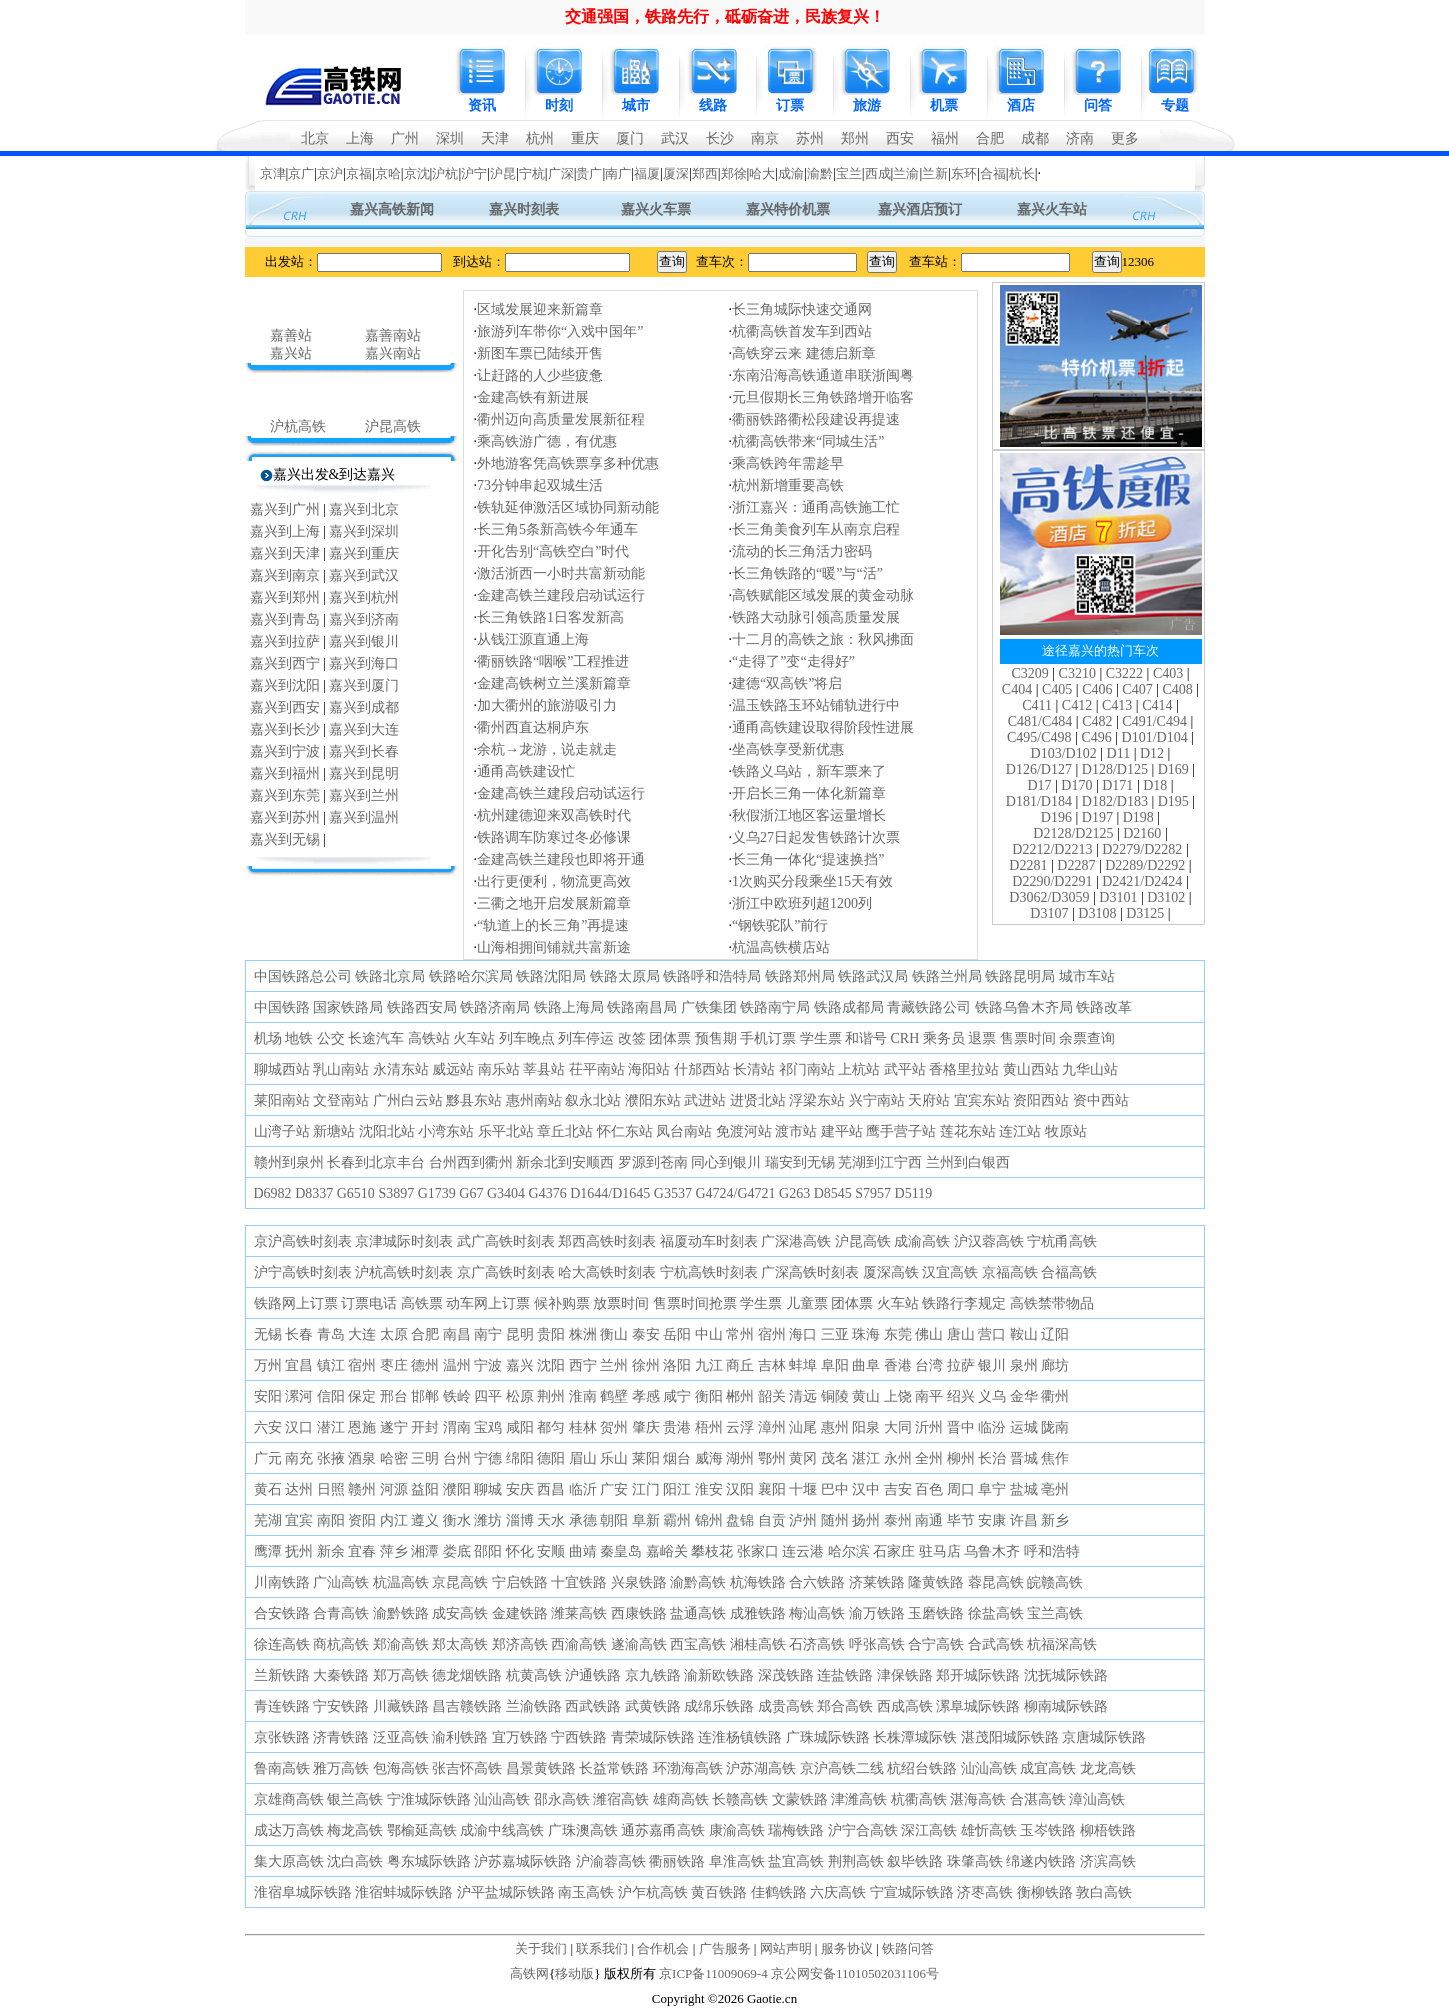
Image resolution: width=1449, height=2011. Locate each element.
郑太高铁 (460, 1644)
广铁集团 (709, 1007)
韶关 (772, 1396)
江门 (646, 1489)
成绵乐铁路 (719, 1706)
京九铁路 (653, 1675)
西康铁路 (639, 1613)
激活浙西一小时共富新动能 (561, 573)
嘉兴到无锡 (285, 839)
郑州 (855, 138)
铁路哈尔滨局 (471, 976)
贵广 (589, 173)
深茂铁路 (786, 1675)
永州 (898, 1458)
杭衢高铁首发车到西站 (802, 331)
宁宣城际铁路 (912, 1892)
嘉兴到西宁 (285, 663)
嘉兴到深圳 (364, 531)
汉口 (299, 1427)
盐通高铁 (698, 1613)
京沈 (417, 173)
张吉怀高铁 (467, 1768)
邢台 (394, 1396)
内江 (394, 1520)
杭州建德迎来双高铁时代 (554, 815)
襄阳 (772, 1489)
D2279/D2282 (1142, 849)
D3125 (1145, 913)
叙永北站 (593, 1100)
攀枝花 (712, 1551)
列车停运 (586, 1038)
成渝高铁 (922, 1241)
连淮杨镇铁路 (740, 1737)
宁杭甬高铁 (1062, 1241)
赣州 (362, 1489)
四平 (488, 1396)
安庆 (520, 1489)
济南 (1080, 138)
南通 (929, 1520)
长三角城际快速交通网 (802, 309)
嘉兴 (520, 1365)
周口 (961, 1489)
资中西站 (1101, 1100)
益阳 (425, 1489)
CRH (905, 1038)
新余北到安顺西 (565, 1162)
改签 (632, 1038)
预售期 (716, 1038)
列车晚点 (527, 1038)
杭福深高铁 (1062, 1644)
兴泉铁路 (639, 1582)
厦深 (676, 173)
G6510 (356, 1193)
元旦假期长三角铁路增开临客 (823, 397)
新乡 (1055, 1520)
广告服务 (725, 1948)
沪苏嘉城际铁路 (523, 1861)
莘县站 (544, 1069)
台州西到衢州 (471, 1162)
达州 (299, 1489)
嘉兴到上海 (285, 531)
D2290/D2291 (1052, 881)
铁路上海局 (569, 1007)
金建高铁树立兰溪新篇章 (554, 683)
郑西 (705, 173)
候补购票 (562, 1303)
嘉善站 (291, 335)
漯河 (299, 1396)
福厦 (647, 173)
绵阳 (520, 1458)
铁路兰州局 (947, 976)
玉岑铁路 (1048, 1830)
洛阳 (677, 1365)
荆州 (551, 1396)
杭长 (1022, 173)
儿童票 (807, 1303)
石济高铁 (817, 1644)
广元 (268, 1458)
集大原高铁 (289, 1861)
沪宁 (474, 173)
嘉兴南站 (393, 353)
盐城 (1024, 1489)
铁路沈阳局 (551, 976)
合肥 (990, 138)
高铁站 (429, 1038)
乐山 (614, 1458)
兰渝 (906, 173)
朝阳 (614, 1520)
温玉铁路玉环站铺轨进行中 (816, 705)
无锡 (268, 1334)
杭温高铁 (401, 1582)
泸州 (803, 1520)
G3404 (506, 1193)
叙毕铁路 (915, 1861)
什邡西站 (702, 1069)
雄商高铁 (681, 1799)
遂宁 (394, 1427)
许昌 (1024, 1520)
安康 (992, 1520)
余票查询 (1087, 1038)
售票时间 (1028, 1038)
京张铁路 (282, 1737)
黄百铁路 (719, 1892)
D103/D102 (1064, 753)
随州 (835, 1520)
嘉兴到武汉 (364, 575)
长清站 (754, 1069)
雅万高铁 (341, 1768)
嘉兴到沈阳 (285, 685)
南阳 (331, 1520)
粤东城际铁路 (429, 1861)
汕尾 (803, 1427)
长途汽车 (376, 1038)
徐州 (644, 1365)
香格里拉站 (964, 1069)
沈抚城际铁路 (1066, 1675)
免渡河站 (744, 1131)
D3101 (1118, 897)
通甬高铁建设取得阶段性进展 (823, 727)
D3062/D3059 (1049, 897)
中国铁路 (282, 1007)
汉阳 (740, 1489)
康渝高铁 (737, 1830)
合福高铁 (1069, 1272)
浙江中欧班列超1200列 (802, 903)
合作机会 (663, 1948)
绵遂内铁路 (1041, 1861)
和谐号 (866, 1038)
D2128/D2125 (1073, 833)
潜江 (331, 1427)
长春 (299, 1334)
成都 (1035, 138)
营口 (992, 1334)
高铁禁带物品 (1052, 1303)
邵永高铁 (562, 1799)
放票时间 (621, 1303)
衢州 (1055, 1396)
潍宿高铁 (621, 1799)
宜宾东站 (982, 1100)
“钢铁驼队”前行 (780, 925)
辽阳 (1055, 1334)
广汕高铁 (341, 1582)
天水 (551, 1520)
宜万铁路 (520, 1737)
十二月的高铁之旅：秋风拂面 (823, 639)
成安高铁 (460, 1613)
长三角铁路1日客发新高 (550, 617)
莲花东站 (968, 1131)
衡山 (614, 1334)
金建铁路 (520, 1613)
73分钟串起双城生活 (540, 485)
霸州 (677, 1520)
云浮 (740, 1427)
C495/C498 (1039, 737)
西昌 (551, 1489)
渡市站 (796, 1131)
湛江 (866, 1458)
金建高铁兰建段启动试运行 (561, 595)
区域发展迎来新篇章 (540, 309)
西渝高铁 (579, 1644)
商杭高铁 (341, 1644)
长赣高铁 (740, 1799)
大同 (898, 1427)
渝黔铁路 (401, 1613)
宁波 (488, 1365)
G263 (794, 1193)
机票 (944, 105)
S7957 (873, 1193)
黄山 (866, 1396)
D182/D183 (1115, 801)
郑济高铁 (520, 1644)
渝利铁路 (460, 1737)
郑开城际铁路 (978, 1675)
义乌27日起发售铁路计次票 (816, 837)
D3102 (1166, 897)
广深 (561, 173)
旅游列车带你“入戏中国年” (560, 331)
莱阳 (646, 1458)
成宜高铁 (1048, 1768)
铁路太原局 (625, 976)
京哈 (388, 173)
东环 (964, 173)
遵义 (425, 1520)
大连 (362, 1334)
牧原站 (1066, 1131)
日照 (331, 1489)
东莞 (898, 1334)
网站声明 (786, 1948)
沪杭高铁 (298, 426)
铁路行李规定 (964, 1303)
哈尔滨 (849, 1551)
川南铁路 (282, 1582)
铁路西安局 (422, 1007)
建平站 (842, 1131)
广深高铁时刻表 (810, 1272)
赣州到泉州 (289, 1162)
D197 (1097, 817)
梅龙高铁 (355, 1830)
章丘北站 (565, 1131)
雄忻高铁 (989, 1830)
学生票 (821, 1038)
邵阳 (488, 1551)
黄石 (268, 1489)
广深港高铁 (796, 1241)
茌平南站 (597, 1069)
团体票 (670, 1038)
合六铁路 (817, 1582)
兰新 (935, 173)
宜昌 (299, 1365)
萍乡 (394, 1551)
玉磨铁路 (936, 1613)
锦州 (709, 1520)
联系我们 (602, 1948)
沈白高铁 (355, 1861)
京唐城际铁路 (1104, 1737)
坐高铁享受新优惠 (788, 749)
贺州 (614, 1427)
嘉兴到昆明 (364, 773)
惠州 (835, 1427)
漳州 (772, 1427)
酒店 (1021, 105)
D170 (1076, 785)
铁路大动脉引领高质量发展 (816, 617)
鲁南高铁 (282, 1768)
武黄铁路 (653, 1706)
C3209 (1029, 673)
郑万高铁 (401, 1675)
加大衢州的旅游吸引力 (547, 705)
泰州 (898, 1520)
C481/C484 (1040, 721)
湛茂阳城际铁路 (1010, 1737)
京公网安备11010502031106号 (855, 1973)
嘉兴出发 (301, 474)
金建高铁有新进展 (533, 397)
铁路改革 (1104, 1007)
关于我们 (541, 1948)
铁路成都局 (849, 1007)
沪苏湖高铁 (761, 1768)
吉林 (772, 1365)
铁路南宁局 (775, 1007)
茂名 (835, 1458)
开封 (425, 1427)
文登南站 (341, 1100)
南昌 (457, 1334)
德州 (425, 1365)
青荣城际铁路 (653, 1737)
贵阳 (551, 1334)
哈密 (394, 1458)
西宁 (583, 1365)
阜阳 (835, 1365)
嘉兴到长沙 (285, 729)
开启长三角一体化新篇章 (809, 793)
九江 (711, 1365)
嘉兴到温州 (364, 817)
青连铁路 (282, 1706)
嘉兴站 (291, 353)
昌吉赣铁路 (467, 1706)
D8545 (833, 1193)
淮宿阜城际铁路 (303, 1892)
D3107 (1049, 913)
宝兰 (849, 173)
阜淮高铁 (737, 1861)
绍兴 (961, 1396)
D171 (1117, 785)
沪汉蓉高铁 (989, 1241)
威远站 (453, 1069)
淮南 (583, 1396)
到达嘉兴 (367, 474)
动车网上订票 (488, 1303)
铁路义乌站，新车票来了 (809, 771)
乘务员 (944, 1038)
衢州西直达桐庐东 (533, 727)
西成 (878, 173)
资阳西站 (1041, 1100)
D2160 (1142, 833)
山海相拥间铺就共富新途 (554, 947)
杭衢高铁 (919, 1799)
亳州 (1055, 1489)
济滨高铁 (1108, 1861)
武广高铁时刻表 (506, 1241)
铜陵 (835, 1396)
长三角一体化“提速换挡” (808, 859)
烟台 (677, 1458)
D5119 (914, 1193)
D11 (1119, 753)
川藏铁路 (401, 1706)
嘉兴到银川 (364, 641)
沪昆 (503, 173)
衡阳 (709, 1396)
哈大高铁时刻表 (607, 1272)
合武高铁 (996, 1644)
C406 (1097, 689)
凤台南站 (684, 1131)
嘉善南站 (393, 335)
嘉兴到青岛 (285, 619)
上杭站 (859, 1069)
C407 (1137, 689)
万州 (268, 1365)
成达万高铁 (289, 1830)
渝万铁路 (877, 1613)
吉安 (898, 1489)
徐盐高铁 (996, 1613)
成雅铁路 (758, 1613)
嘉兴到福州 (285, 773)
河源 (394, 1489)
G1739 (437, 1193)
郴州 (740, 1396)
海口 (803, 1334)
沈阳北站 (387, 1131)
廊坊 (1055, 1365)
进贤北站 (758, 1100)
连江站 (1020, 1131)
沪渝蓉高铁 (611, 1861)
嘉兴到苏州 (285, 817)
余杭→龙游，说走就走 (547, 749)
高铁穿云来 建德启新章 (804, 353)
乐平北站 (506, 1131)
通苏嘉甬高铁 (663, 1830)
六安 (268, 1427)
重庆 (585, 138)
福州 (945, 138)
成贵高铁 (786, 1706)
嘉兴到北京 (364, 509)
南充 (299, 1458)
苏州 (810, 138)
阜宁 (992, 1489)
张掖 (331, 1458)
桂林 (583, 1427)
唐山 (961, 1334)
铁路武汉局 (873, 976)
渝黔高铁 (698, 1582)
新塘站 (334, 1131)
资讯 (482, 105)
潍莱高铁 (579, 1613)
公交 (331, 1038)
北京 (315, 138)
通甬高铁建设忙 (526, 771)
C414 (1157, 705)
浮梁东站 (817, 1100)
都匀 (551, 1427)
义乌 (992, 1396)
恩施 (362, 1427)
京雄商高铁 (289, 1799)
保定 (362, 1396)
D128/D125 (1115, 769)
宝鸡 (488, 1427)
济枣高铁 (985, 1892)
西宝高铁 (698, 1644)
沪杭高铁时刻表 (404, 1272)
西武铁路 (593, 1706)
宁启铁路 (520, 1582)
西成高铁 (905, 1706)
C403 (1168, 673)
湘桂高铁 (758, 1644)
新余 (331, 1551)
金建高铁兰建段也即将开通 (561, 859)
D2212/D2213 (1052, 849)
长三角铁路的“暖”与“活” (807, 573)
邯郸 (425, 1396)
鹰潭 (268, 1551)
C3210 (1077, 673)
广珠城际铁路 (828, 1737)
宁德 (488, 1458)
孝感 (646, 1396)
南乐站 (499, 1069)
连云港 (803, 1551)
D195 (1173, 801)
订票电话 (369, 1303)
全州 (929, 1458)
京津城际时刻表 (404, 1241)
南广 (618, 173)
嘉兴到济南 (364, 619)
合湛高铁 (1038, 1799)
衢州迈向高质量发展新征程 (561, 419)
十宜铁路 (579, 1582)
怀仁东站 (625, 1131)
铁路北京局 (390, 976)
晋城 (1024, 1458)
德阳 (551, 1458)
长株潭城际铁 (915, 1737)
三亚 (835, 1334)
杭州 (540, 138)
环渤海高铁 (688, 1768)
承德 (583, 1520)
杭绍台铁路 (922, 1768)
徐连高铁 (282, 1644)
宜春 (362, 1551)
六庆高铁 (838, 1892)
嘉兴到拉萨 (285, 641)
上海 (360, 138)
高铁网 (529, 1973)
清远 (803, 1396)
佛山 (929, 1334)
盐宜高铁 (796, 1861)
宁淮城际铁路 (429, 1799)
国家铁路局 (348, 1007)
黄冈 (803, 1458)
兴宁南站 (877, 1100)
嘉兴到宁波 (285, 751)
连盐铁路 (845, 1675)
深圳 (450, 138)
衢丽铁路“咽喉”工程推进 (553, 661)
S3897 (396, 1193)
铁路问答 (908, 1948)
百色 (929, 1489)
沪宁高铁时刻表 (303, 1272)
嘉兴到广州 (285, 509)
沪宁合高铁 (863, 1830)
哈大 (762, 173)
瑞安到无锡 (800, 1162)
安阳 (268, 1396)
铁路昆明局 (1020, 976)
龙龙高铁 (1108, 1768)
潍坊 (488, 1520)
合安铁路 (282, 1613)
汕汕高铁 (989, 1768)
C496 (1096, 737)
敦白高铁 (1104, 1892)
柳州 (961, 1458)
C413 (1117, 705)
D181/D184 (1039, 801)
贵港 (677, 1427)
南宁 (488, 1334)
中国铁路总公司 (303, 976)
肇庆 (646, 1427)
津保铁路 (905, 1675)
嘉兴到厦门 (364, 685)
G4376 (548, 1193)
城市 (636, 105)
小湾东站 (446, 1131)
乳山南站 (341, 1069)
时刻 (559, 105)
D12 (1152, 753)
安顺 (551, 1551)
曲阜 (866, 1365)
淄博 (520, 1520)
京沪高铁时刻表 (303, 1241)
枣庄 (394, 1365)
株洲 (581, 1334)
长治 (992, 1458)
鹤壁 (614, 1396)
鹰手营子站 (901, 1131)
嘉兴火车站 (320, 304)
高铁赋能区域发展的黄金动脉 (823, 595)
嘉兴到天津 (285, 553)
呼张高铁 (877, 1644)
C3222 (1124, 673)
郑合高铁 (845, 1706)
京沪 (330, 173)
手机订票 (768, 1038)
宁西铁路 (579, 1737)
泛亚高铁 (401, 1737)
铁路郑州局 (800, 976)
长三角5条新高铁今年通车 (557, 529)
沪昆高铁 (393, 426)
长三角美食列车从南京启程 (816, 529)
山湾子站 (282, 1131)
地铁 (299, 1038)
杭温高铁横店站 (781, 947)
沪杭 (445, 173)
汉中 (866, 1489)
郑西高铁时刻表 (607, 1241)
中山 (709, 1334)
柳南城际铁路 (1066, 1706)
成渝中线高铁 (502, 1830)
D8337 (314, 1193)
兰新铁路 (282, 1675)
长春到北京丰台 (376, 1162)
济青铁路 (341, 1737)
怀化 (520, 1551)
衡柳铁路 (1045, 1892)
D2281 (1028, 865)
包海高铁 (401, 1768)
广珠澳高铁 (583, 1830)
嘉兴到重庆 (364, 553)
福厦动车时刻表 (709, 1241)
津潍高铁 (859, 1799)
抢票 (723, 1303)
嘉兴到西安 (285, 707)
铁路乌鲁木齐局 (1024, 1007)
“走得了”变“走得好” (793, 661)
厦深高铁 (891, 1272)
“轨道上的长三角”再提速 (553, 925)
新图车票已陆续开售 (540, 353)
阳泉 (866, 1427)
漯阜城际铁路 (978, 1706)
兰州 (614, 1365)
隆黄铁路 (936, 1582)
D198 (1138, 817)
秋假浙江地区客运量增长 (809, 815)
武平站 (905, 1069)
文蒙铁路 (800, 1799)
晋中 (961, 1427)
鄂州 (772, 1458)
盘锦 (740, 1520)
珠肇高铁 (975, 1861)
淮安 (709, 1489)
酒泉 (362, 1458)
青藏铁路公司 (929, 1007)
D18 (1155, 785)
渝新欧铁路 (719, 1675)
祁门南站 (807, 1069)
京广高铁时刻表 (506, 1272)
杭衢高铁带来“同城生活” (808, 441)
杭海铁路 (758, 1582)
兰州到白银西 (968, 1162)
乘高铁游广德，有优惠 (547, 441)
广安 (614, 1489)
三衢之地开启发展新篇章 (554, 903)
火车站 (474, 1038)
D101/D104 (1155, 737)
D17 (1039, 785)
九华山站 (1090, 1069)
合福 (993, 173)
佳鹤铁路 (779, 1892)
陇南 (1055, 1427)
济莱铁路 (877, 1582)
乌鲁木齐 (992, 1551)
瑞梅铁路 (796, 1830)
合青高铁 (341, 1613)
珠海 (866, 1334)
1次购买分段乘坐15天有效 (812, 881)
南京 (765, 138)
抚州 (299, 1551)
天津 (495, 138)
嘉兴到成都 (364, 707)
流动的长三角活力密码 (802, 551)
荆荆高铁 (856, 1861)
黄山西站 (1031, 1069)
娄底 (457, 1551)
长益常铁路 (614, 1768)
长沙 (720, 138)
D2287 (1076, 865)
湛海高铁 (978, 1799)
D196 (1056, 817)
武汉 (675, 138)
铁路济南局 (495, 1007)
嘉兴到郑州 (285, 597)
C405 (1057, 689)
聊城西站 (282, 1069)
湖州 (740, 1458)
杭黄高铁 (534, 1675)
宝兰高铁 (1055, 1613)
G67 (471, 1193)
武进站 (705, 1100)
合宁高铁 (936, 1644)
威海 (709, 1458)
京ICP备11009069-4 (713, 1973)
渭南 (457, 1427)
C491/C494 (1154, 721)
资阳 (362, 1520)
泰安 (646, 1334)
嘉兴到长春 (364, 751)
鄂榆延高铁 (422, 1830)
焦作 (1055, 1458)
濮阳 (457, 1489)
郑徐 (734, 173)
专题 (1175, 105)
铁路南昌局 (642, 1007)
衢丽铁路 (677, 1861)
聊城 (488, 1489)
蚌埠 (803, 1365)
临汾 (992, 1427)
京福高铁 (1010, 1272)
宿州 (772, 1334)
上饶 (898, 1396)
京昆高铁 (460, 1582)
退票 (982, 1038)
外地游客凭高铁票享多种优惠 (568, 463)
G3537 (673, 1193)
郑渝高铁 (401, 1644)
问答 (1098, 105)
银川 (992, 1365)
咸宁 (677, 1396)
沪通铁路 (593, 1675)
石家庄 (894, 1551)
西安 (900, 138)
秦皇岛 (621, 1551)
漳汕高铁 (1097, 1799)
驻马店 (940, 1551)
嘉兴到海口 (364, 663)
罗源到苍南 (653, 1162)
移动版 (574, 1973)
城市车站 (1087, 976)
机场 (268, 1038)
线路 (713, 105)
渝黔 (820, 173)
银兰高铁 (355, 1799)
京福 (359, 173)
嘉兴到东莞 (285, 795)
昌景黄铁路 (541, 1768)
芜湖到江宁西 (880, 1162)
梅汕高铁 (817, 1613)
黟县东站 (474, 1100)
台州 (457, 1458)
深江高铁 (929, 1830)
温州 (457, 1365)
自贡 (772, 1520)
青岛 (331, 1334)
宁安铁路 (341, 1706)
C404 (1017, 689)
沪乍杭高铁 (653, 1892)
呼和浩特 (1052, 1551)
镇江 (331, 1365)
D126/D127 (1039, 769)
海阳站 (649, 1069)
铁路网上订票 (296, 1303)
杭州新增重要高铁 (788, 485)
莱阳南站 (282, 1100)
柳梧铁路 (1108, 1830)
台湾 (929, 1365)
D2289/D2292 (1145, 865)
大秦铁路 (341, 1675)
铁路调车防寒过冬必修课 (554, 837)
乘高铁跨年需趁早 (788, 463)
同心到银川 (726, 1162)
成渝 (791, 173)
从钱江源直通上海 (533, 639)
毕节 (961, 1520)
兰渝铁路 (534, 1706)
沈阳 (551, 1365)
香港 (898, 1365)
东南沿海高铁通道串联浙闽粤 (823, 375)
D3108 (1097, 913)
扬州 (866, 1520)
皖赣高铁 (1055, 1582)
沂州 (929, 1427)
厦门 (630, 138)
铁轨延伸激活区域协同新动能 (568, 507)
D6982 (273, 1193)
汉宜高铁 (950, 1272)
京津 (273, 173)
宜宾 (299, 1520)
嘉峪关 (667, 1551)
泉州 (1024, 1365)
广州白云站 (408, 1100)
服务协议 (847, 1948)
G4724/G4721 (735, 1193)
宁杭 (532, 173)
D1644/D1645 (610, 1193)
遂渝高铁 (639, 1644)
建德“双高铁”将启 (787, 683)
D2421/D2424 (1142, 881)
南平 (929, 1396)
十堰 (803, 1489)
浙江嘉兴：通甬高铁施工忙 (816, 507)
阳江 (677, 1489)
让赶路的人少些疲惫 (540, 375)
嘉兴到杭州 (364, 597)
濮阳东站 (653, 1100)
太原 (394, 1334)
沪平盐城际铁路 (506, 1892)
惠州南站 (534, 1100)
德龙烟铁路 (467, 1675)
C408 (1177, 689)
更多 (1125, 138)
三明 (425, 1458)
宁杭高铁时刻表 (709, 1272)
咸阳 (520, 1427)
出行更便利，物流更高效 (554, 881)
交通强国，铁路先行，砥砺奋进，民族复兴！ (725, 16)
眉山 (583, 1458)
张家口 (758, 1551)
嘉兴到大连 (364, 729)
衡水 (457, 1520)
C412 (1077, 705)
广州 (405, 138)
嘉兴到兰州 (364, 795)
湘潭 (425, 1551)
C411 (1037, 705)
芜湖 (268, 1520)
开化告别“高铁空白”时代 (553, 551)
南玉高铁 (586, 1892)
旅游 (867, 105)
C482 (1097, 721)
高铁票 (422, 1303)
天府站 (929, 1100)
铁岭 (457, 1396)
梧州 (709, 1427)
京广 (301, 173)
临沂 (583, 1489)
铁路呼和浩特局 (712, 976)
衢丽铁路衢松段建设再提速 (816, 419)
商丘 (740, 1365)
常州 (740, 1334)
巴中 (835, 1489)
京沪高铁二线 (842, 1768)
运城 (1024, 1427)
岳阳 (677, 1334)
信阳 (331, 1396)
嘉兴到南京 (285, 575)
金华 (1024, 1396)
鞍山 (1024, 1334)
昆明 (520, 1334)
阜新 (646, 1520)
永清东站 (401, 1069)
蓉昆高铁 (996, 1582)
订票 (790, 105)
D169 (1173, 769)
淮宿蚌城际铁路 (404, 1892)
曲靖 (583, 1551)
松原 (520, 1396)
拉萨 (961, 1365)
